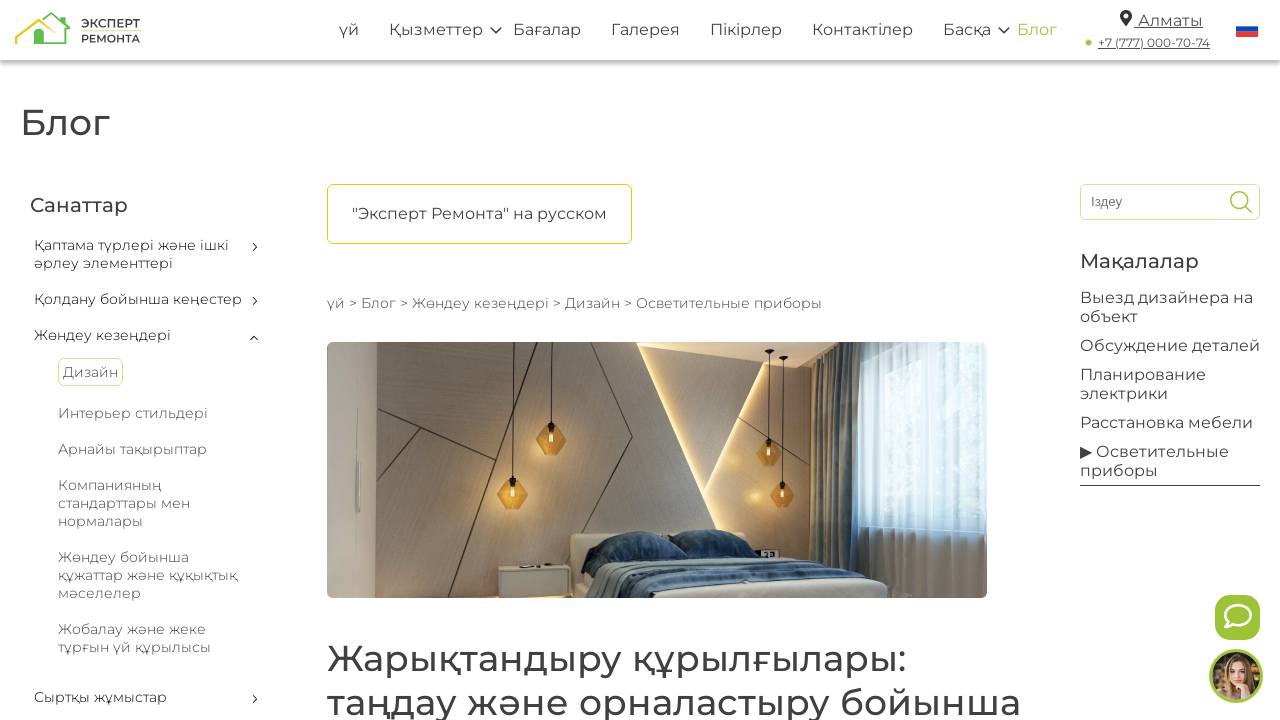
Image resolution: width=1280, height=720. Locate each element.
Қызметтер (436, 29)
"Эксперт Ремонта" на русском (479, 213)
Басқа (967, 29)
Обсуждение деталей (1170, 345)
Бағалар (547, 29)
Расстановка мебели (1166, 422)
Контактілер (862, 29)
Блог (1037, 29)
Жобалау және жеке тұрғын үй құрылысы (134, 638)
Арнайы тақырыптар (132, 449)
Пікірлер (746, 29)
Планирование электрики (1143, 384)
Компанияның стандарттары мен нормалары (124, 503)
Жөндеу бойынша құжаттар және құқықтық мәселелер (147, 575)
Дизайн (90, 372)
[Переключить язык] (1247, 30)
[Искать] (1241, 202)
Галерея (645, 29)
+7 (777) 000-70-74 (1154, 42)
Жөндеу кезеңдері (480, 303)
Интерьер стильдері (133, 413)
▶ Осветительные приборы (1154, 461)
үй (349, 29)
